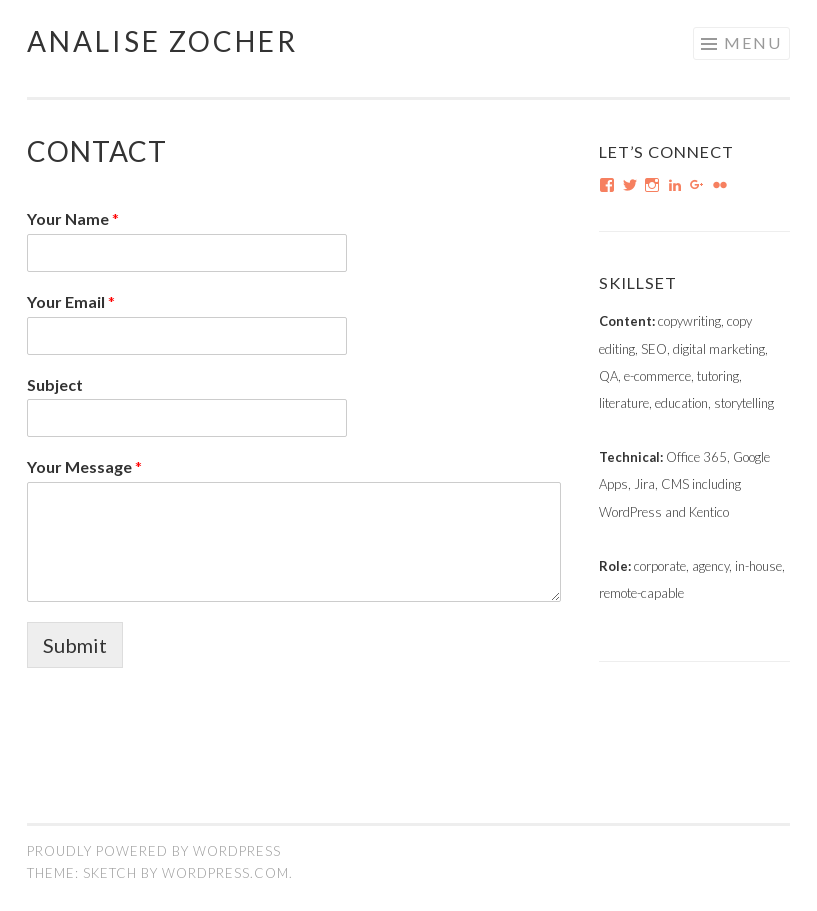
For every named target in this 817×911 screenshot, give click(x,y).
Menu (753, 42)
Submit (75, 645)
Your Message (84, 466)
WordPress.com (225, 873)
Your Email (71, 301)
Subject (55, 384)
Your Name (73, 218)
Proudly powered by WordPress (154, 851)
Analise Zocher (162, 41)
